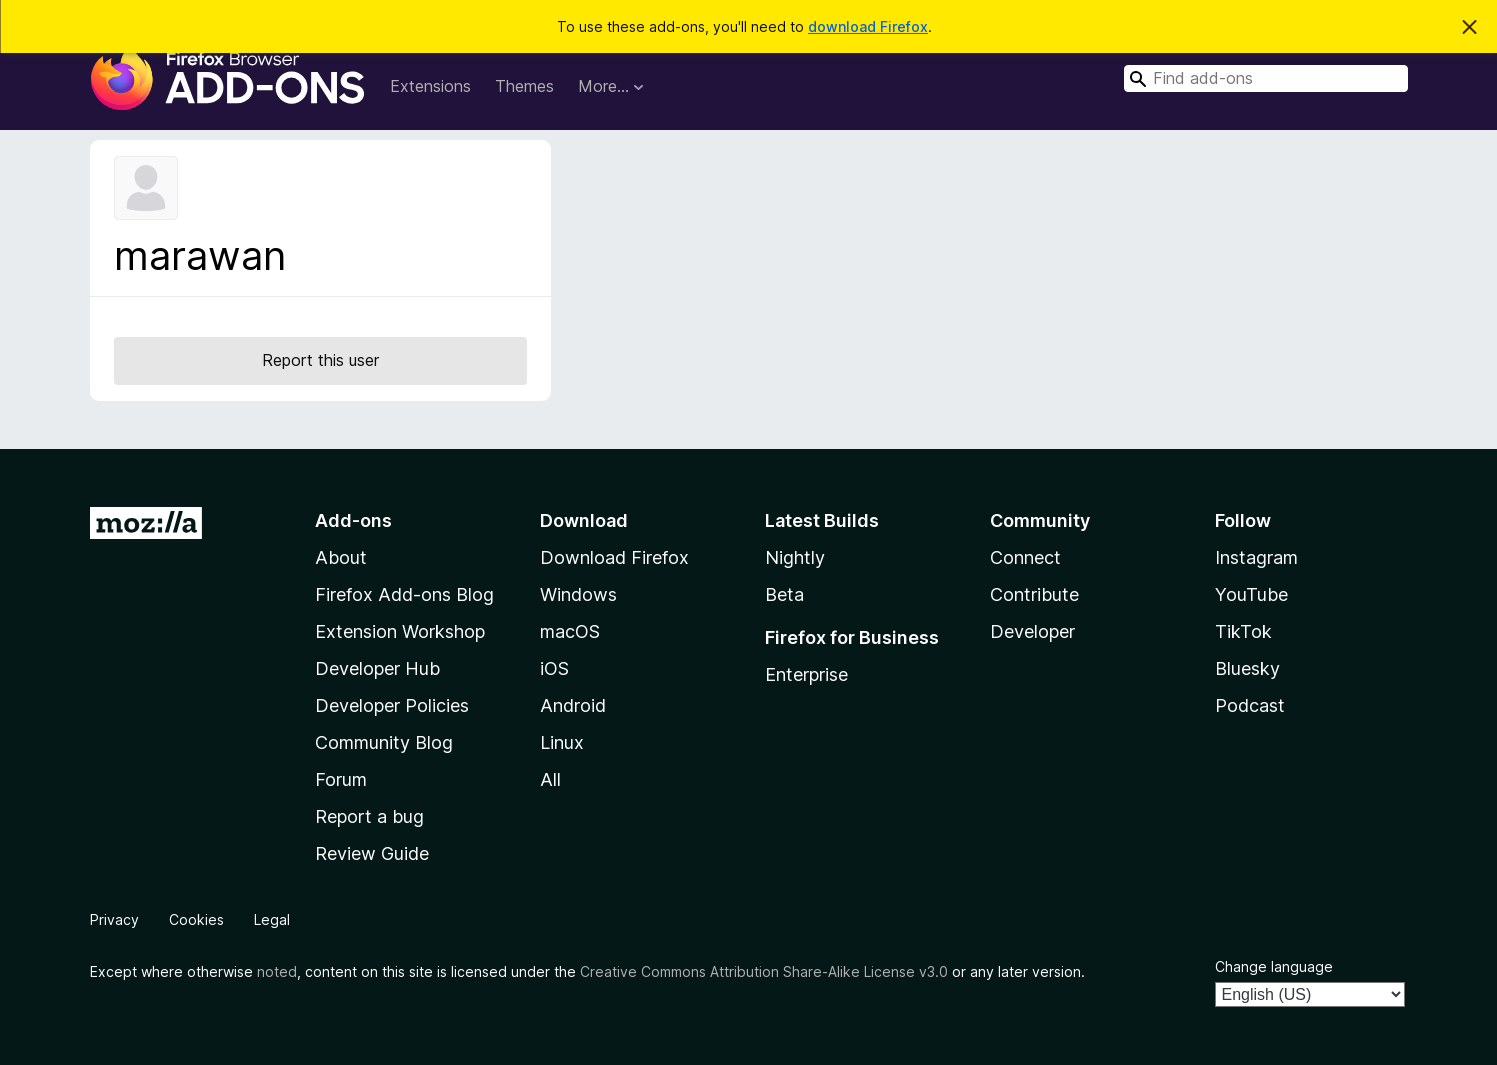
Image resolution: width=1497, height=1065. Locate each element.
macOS (570, 631)
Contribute (1034, 594)
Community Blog (384, 742)
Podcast (1250, 705)
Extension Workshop (400, 631)
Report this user (320, 360)
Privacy (114, 919)
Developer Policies (392, 705)
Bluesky (1247, 668)
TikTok (1243, 631)
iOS (554, 668)
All (550, 779)
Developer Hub (377, 668)
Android (573, 705)
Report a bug (369, 816)
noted (277, 971)
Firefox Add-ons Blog (404, 594)
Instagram (1256, 557)
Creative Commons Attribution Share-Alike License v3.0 (764, 971)
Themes (524, 86)
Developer (1032, 631)
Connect (1025, 557)
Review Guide (372, 853)
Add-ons (353, 520)
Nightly (795, 557)
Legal (272, 919)
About (341, 557)
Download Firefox (614, 557)
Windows (578, 594)
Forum (341, 779)
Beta (784, 594)
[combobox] (1266, 78)
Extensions (430, 86)
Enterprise (806, 674)
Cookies (196, 919)
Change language (1274, 966)
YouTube (1251, 594)
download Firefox (868, 26)
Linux (562, 742)
